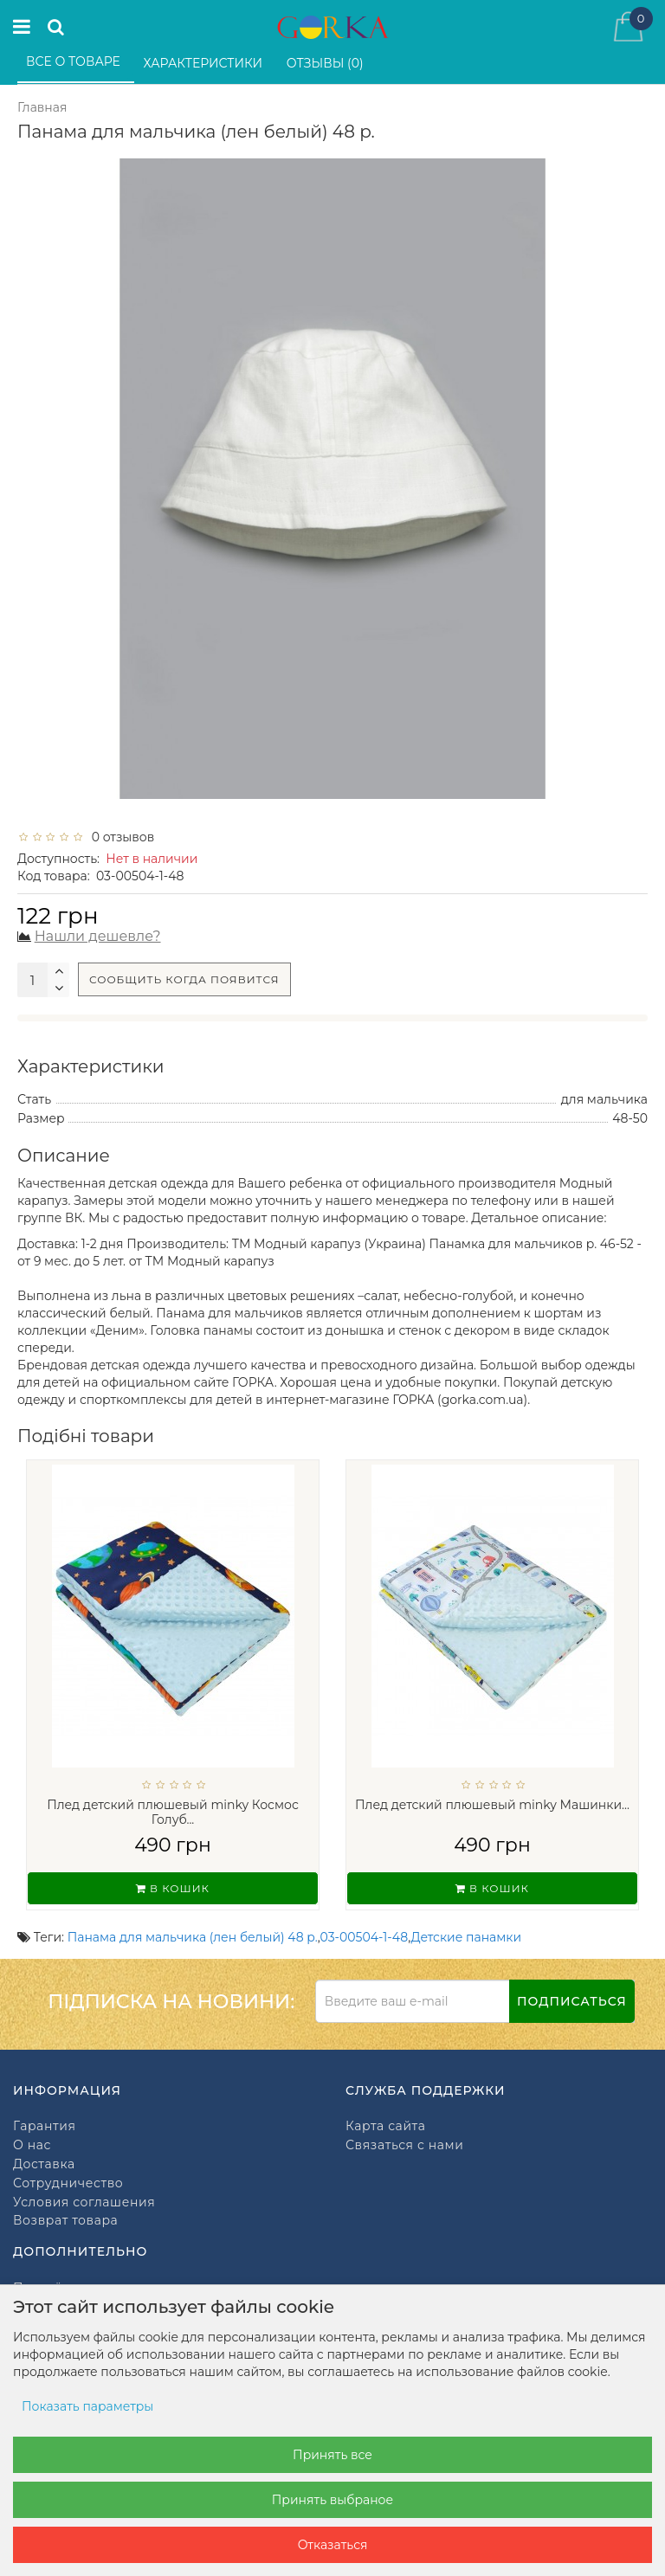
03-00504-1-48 (364, 1937)
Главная (42, 107)
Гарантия (44, 2126)
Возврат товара (65, 2220)
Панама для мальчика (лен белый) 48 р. (193, 1937)
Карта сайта (385, 2126)
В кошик (173, 1888)
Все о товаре (75, 61)
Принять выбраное (332, 2500)
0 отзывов (119, 837)
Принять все (332, 2455)
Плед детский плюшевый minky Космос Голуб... (173, 1812)
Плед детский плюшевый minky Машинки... (492, 1805)
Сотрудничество (68, 2183)
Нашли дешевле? (98, 936)
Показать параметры (87, 2406)
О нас (32, 2145)
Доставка (44, 2164)
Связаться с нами (404, 2145)
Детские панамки (466, 1937)
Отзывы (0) (326, 63)
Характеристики (205, 63)
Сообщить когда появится (184, 979)
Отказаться (333, 2545)
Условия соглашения (84, 2202)
